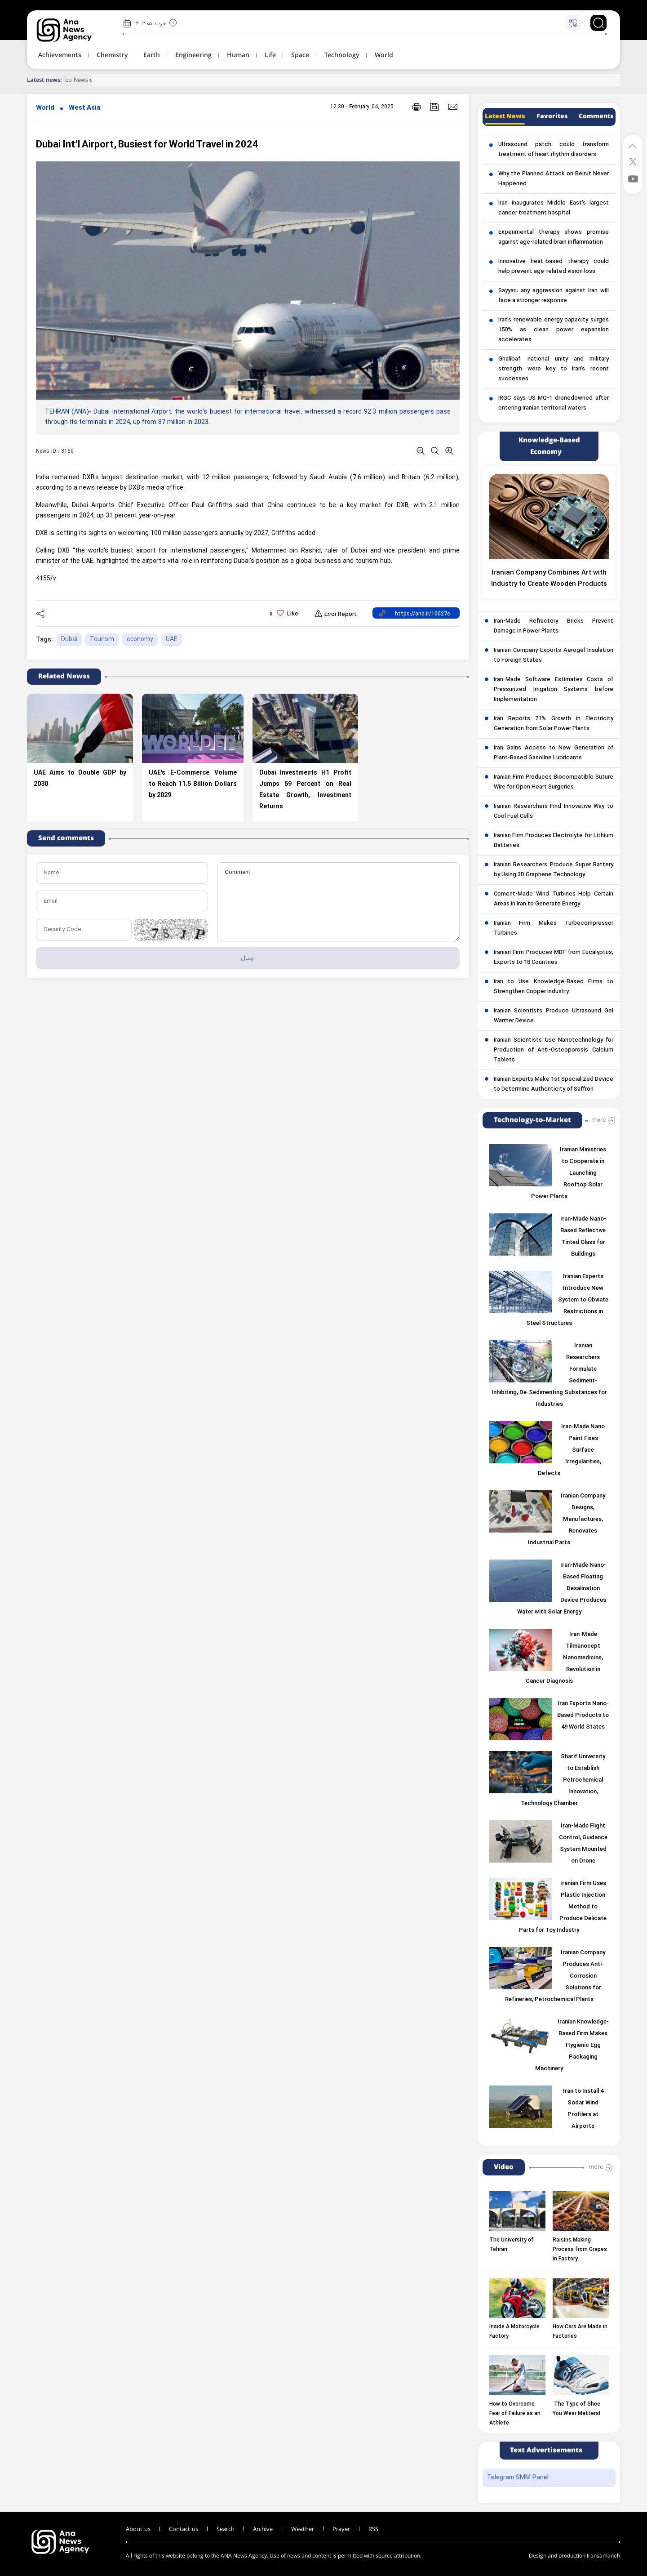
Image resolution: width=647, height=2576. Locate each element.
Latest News (505, 116)
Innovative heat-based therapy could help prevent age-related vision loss (553, 266)
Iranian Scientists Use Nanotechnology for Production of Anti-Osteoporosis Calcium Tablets (553, 1050)
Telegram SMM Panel (518, 2477)
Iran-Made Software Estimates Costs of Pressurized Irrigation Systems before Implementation (553, 689)
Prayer (341, 2529)
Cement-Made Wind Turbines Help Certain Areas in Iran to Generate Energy (553, 899)
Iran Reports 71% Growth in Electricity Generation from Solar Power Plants (553, 723)
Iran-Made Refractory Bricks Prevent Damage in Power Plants (553, 626)
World (45, 108)
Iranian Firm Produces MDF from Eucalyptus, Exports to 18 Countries (553, 957)
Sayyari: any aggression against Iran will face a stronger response (553, 295)
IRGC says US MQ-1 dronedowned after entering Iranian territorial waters (553, 403)
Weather (302, 2529)
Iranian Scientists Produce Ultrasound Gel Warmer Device (553, 1016)
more (598, 1119)
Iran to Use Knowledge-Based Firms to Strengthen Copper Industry (553, 986)
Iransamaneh (603, 2556)
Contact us (183, 2529)
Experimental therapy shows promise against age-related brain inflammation (553, 237)
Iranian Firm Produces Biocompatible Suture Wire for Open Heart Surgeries (553, 782)
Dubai (69, 639)
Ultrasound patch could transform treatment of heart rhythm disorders (553, 149)
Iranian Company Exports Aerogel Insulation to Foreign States (553, 655)
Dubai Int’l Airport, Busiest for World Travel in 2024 (147, 145)
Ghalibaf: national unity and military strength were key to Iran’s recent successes (553, 369)
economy (140, 639)
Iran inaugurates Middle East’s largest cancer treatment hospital (553, 208)
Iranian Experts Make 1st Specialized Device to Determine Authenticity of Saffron (553, 1084)
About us (138, 2529)
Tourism (102, 639)
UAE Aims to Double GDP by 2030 (80, 778)
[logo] (73, 30)
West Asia (85, 108)
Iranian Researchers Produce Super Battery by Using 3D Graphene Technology (553, 869)
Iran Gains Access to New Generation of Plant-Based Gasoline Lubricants (553, 753)
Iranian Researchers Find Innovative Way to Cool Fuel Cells (553, 811)
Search (226, 2529)
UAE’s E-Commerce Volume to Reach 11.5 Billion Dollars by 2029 (193, 784)
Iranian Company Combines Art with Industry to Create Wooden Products (549, 578)
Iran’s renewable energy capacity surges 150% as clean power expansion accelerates (553, 330)
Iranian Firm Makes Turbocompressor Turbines (553, 928)
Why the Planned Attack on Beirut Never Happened (553, 178)
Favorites (551, 116)
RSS (373, 2529)
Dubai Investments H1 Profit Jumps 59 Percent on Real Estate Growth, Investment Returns (305, 789)
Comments (596, 116)
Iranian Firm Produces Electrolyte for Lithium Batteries (553, 840)
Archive (263, 2529)
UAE (171, 639)
